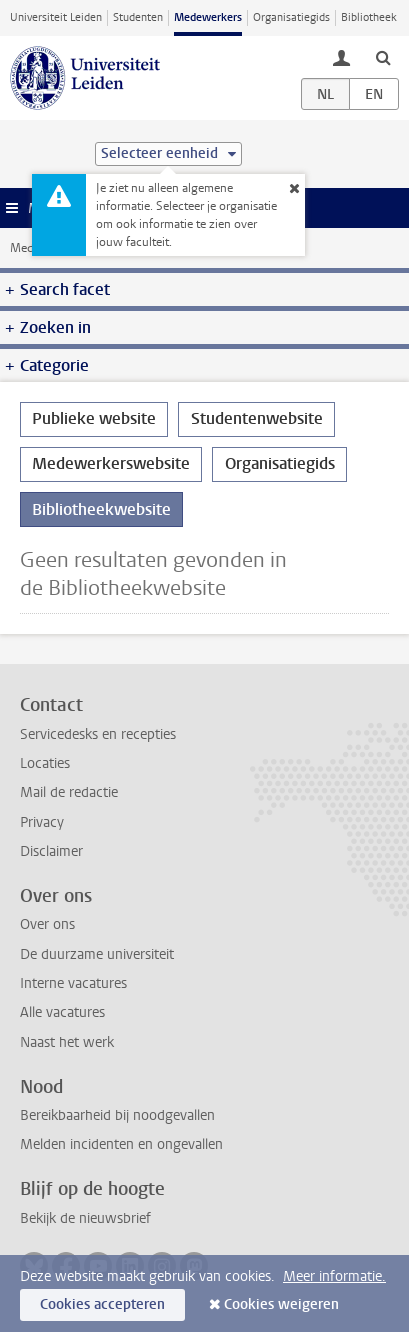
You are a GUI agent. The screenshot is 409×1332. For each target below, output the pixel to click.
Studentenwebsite (257, 418)
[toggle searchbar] (383, 57)
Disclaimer (51, 851)
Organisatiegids (291, 17)
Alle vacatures (62, 1012)
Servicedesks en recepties (98, 734)
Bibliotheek (369, 17)
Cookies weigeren (281, 1304)
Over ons (47, 924)
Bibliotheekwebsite (101, 509)
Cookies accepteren (102, 1304)
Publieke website (94, 418)
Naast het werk (67, 1042)
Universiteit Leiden (56, 17)
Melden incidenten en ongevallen (121, 1144)
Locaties (45, 763)
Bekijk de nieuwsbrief (85, 1218)
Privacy (42, 822)
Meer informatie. (334, 1276)
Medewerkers (208, 17)
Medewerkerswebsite (111, 463)
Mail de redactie (69, 792)
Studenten (138, 17)
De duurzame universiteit (97, 954)
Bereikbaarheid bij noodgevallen (117, 1115)
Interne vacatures (73, 983)
